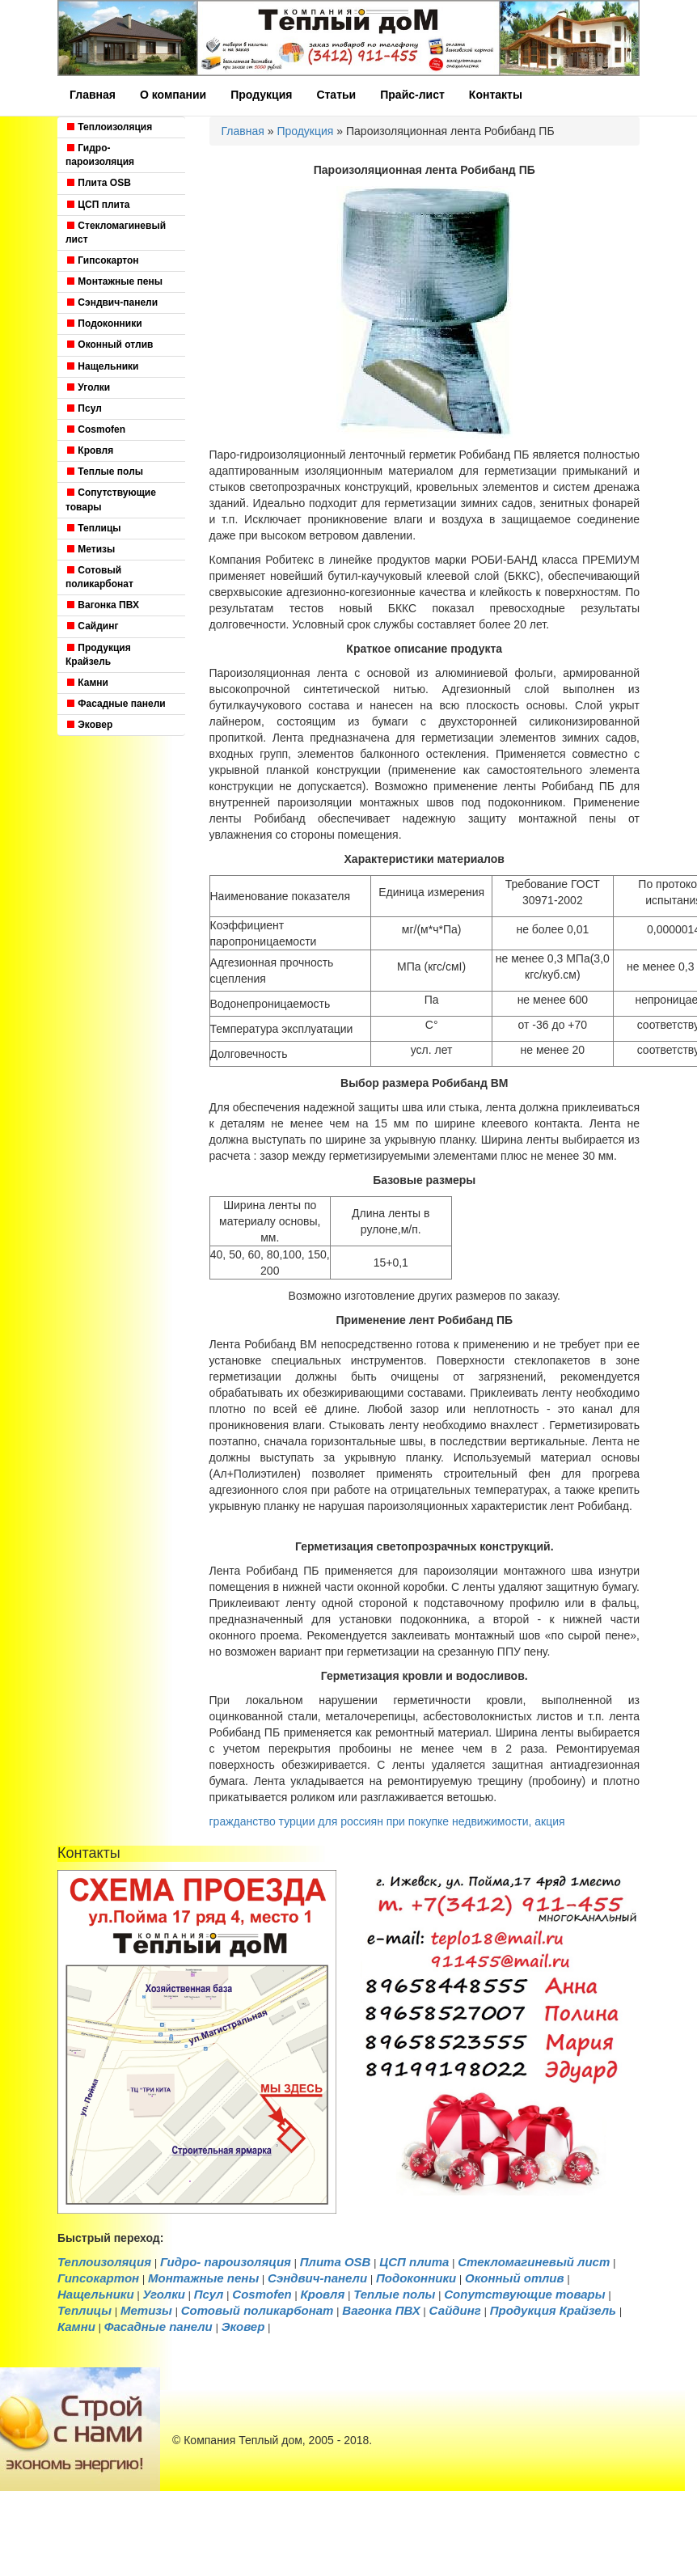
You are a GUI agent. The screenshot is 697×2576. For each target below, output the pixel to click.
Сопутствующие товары (110, 499)
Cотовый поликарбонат (99, 577)
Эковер (88, 724)
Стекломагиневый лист (115, 232)
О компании (173, 94)
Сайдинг (91, 626)
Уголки (87, 387)
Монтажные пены (114, 281)
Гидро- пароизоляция (99, 154)
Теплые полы (104, 471)
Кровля (89, 450)
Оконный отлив (109, 344)
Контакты (495, 94)
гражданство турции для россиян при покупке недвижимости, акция (387, 1821)
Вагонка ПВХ (102, 605)
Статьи (336, 94)
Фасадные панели (115, 703)
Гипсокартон (102, 260)
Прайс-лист (412, 94)
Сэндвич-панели (111, 302)
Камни (86, 682)
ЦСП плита (97, 204)
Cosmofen (95, 429)
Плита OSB (98, 182)
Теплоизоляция (108, 127)
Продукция (261, 94)
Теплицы (93, 528)
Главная (93, 94)
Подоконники (103, 323)
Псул (83, 408)
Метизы (90, 549)
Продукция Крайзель (98, 654)
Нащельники (101, 366)
